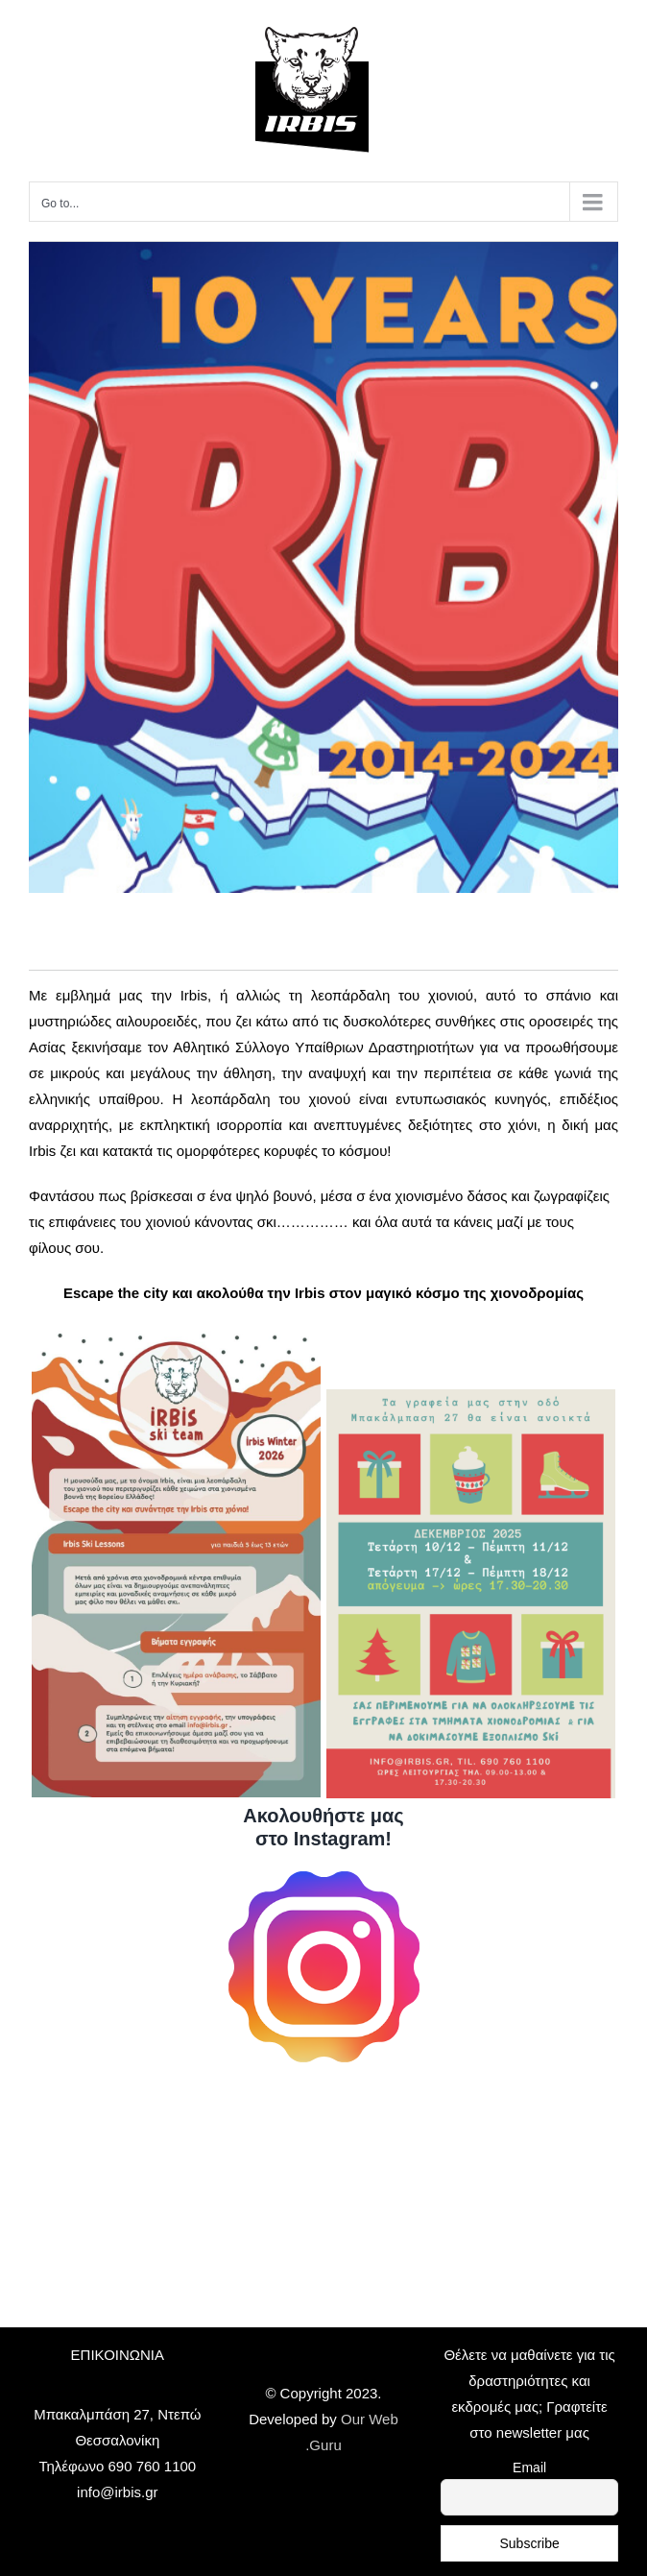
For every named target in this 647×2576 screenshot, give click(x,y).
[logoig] (323, 1878)
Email (529, 2467)
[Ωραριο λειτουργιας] (470, 1396)
